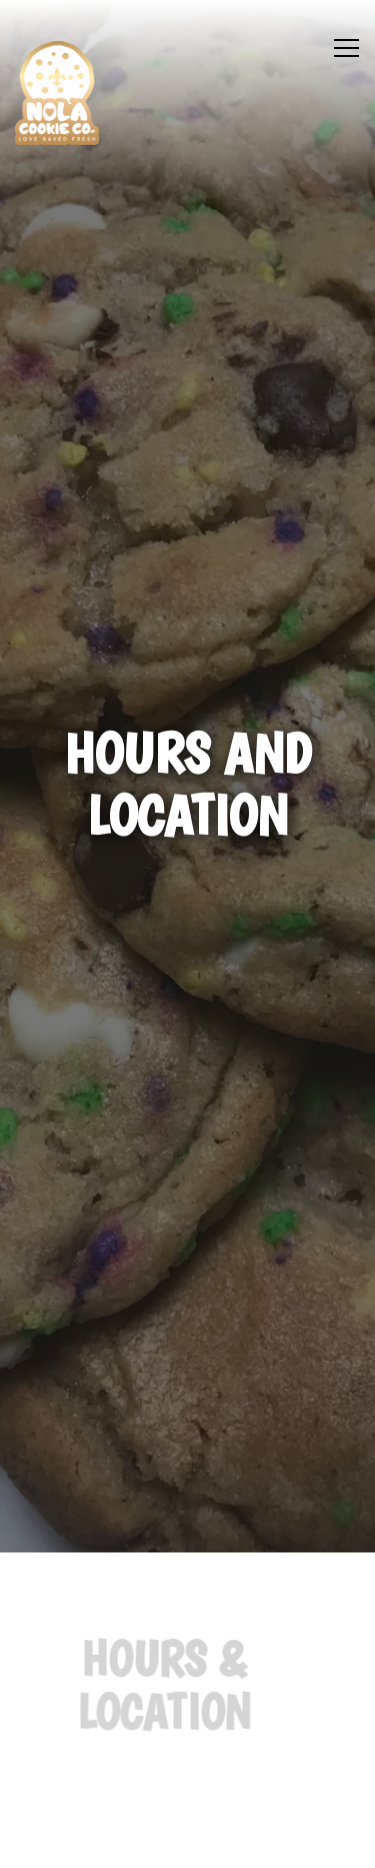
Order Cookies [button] (187, 1788)
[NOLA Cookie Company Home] (57, 92)
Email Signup (188, 1841)
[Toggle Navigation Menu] (346, 48)
